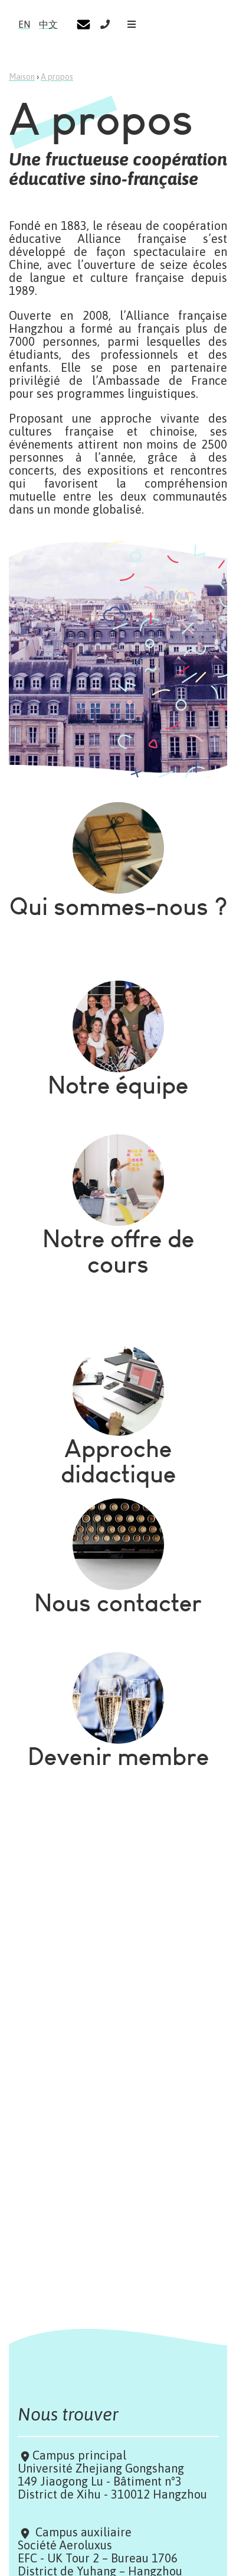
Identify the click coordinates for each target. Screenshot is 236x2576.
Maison (22, 77)
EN (24, 24)
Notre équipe (118, 1084)
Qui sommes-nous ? (118, 906)
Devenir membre (118, 1756)
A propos (57, 77)
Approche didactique (118, 1461)
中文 (48, 24)
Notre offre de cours (118, 1251)
